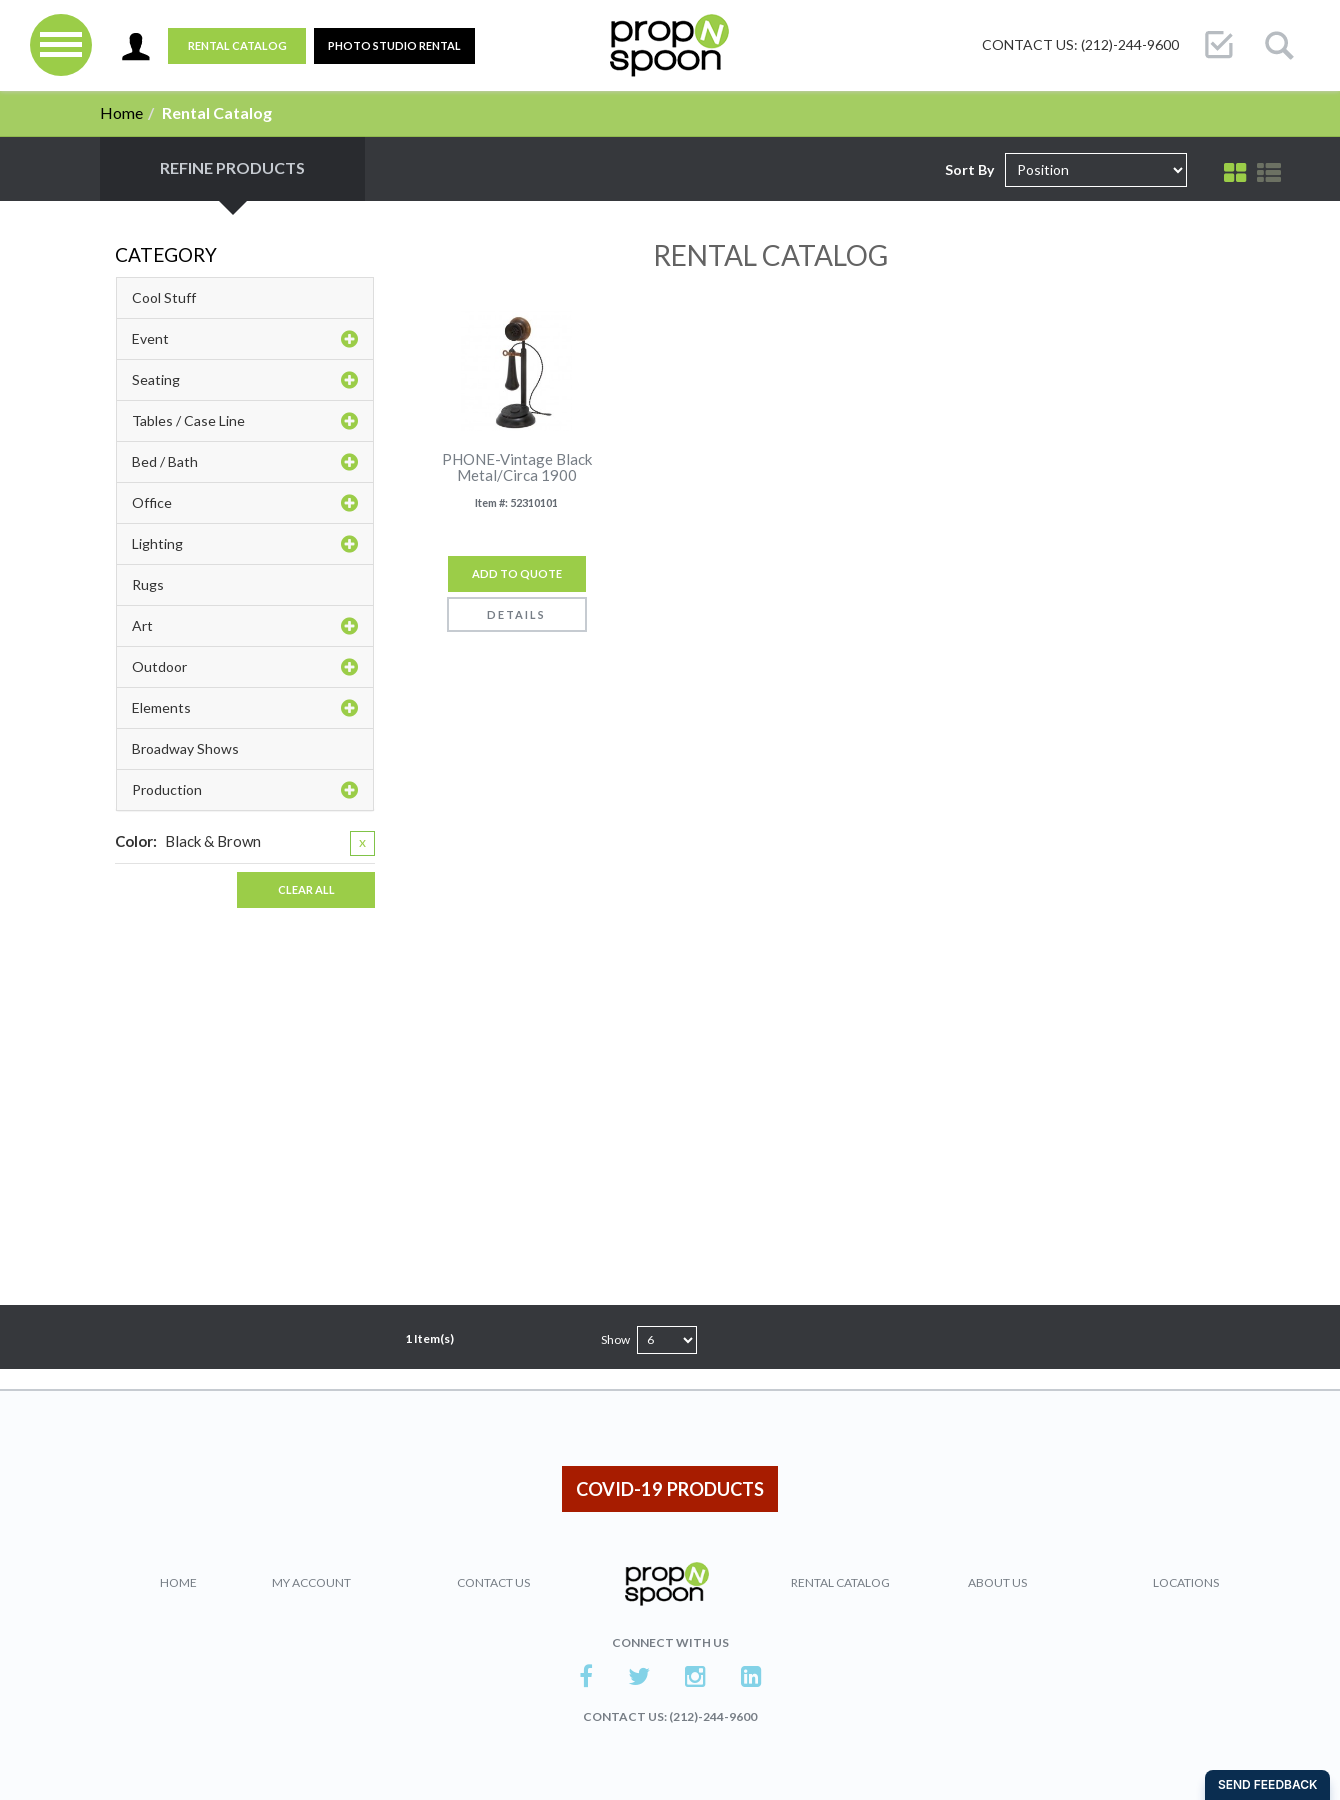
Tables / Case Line (245, 421)
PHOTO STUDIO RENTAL (394, 45)
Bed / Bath (245, 462)
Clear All (306, 889)
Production (245, 790)
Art (245, 626)
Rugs (148, 584)
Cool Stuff (164, 297)
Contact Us (493, 1582)
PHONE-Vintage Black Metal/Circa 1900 (517, 467)
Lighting (245, 544)
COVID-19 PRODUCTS (670, 1489)
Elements (245, 708)
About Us (997, 1582)
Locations (1186, 1582)
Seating (245, 380)
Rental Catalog (237, 45)
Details (516, 614)
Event (245, 339)
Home (121, 112)
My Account (311, 1582)
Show (615, 1339)
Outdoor (245, 667)
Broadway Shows (185, 748)
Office (245, 503)
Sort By (969, 169)
